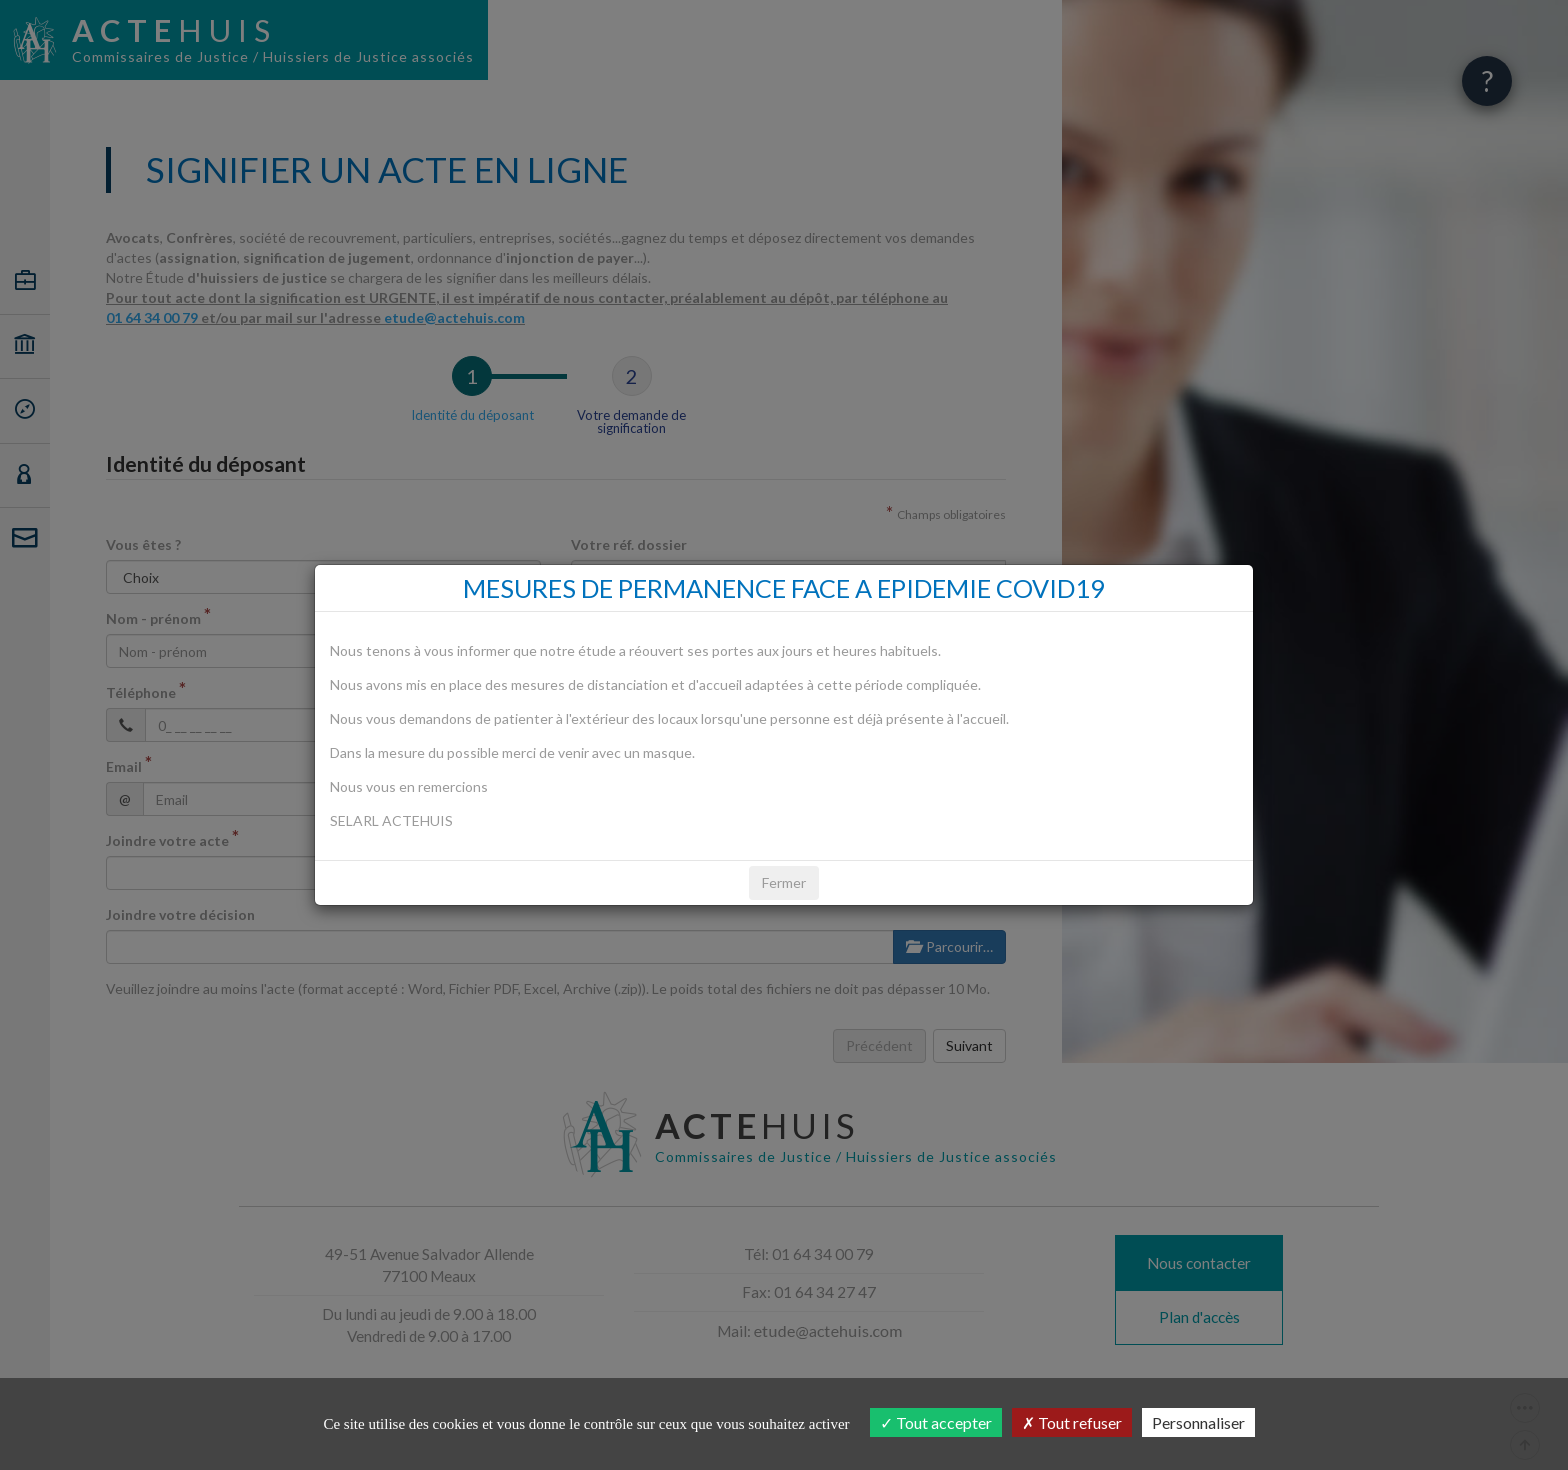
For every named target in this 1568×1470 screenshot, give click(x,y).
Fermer (784, 882)
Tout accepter (936, 1422)
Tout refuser (1072, 1422)
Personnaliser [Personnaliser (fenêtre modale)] (1198, 1422)
